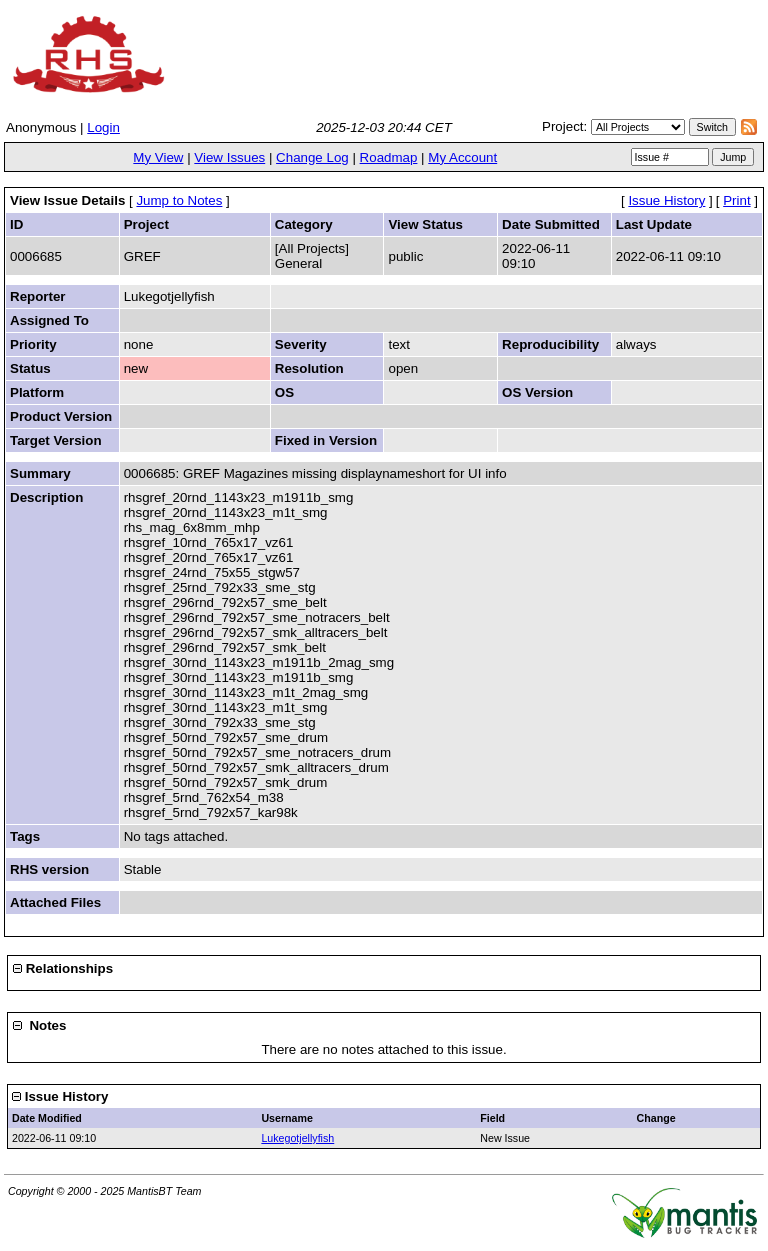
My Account (462, 157)
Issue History (666, 200)
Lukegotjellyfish (297, 1138)
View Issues (229, 157)
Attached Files (55, 902)
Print (736, 200)
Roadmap (389, 157)
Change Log (312, 157)
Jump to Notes (179, 200)
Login (103, 127)
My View (158, 157)
